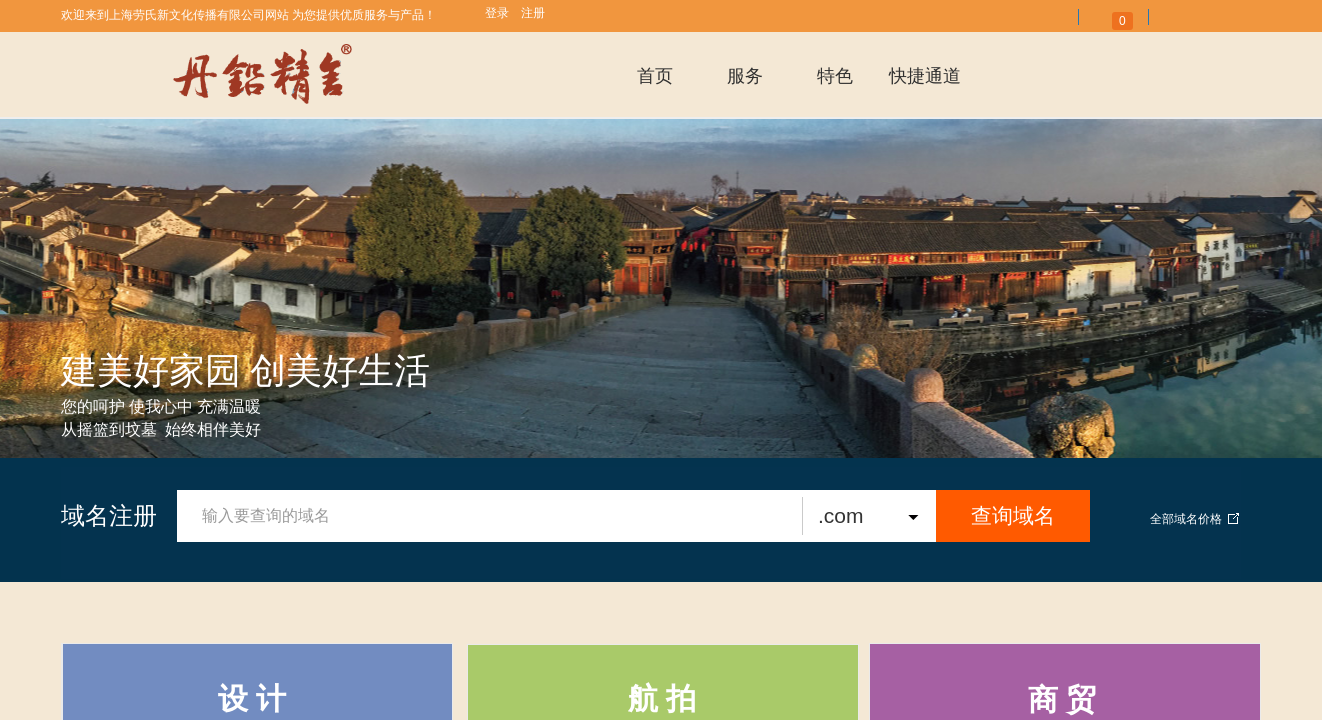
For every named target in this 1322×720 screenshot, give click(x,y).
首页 (655, 76)
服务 (745, 76)
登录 (497, 13)
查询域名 (1013, 515)
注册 (533, 13)
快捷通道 (925, 76)
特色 (835, 76)
